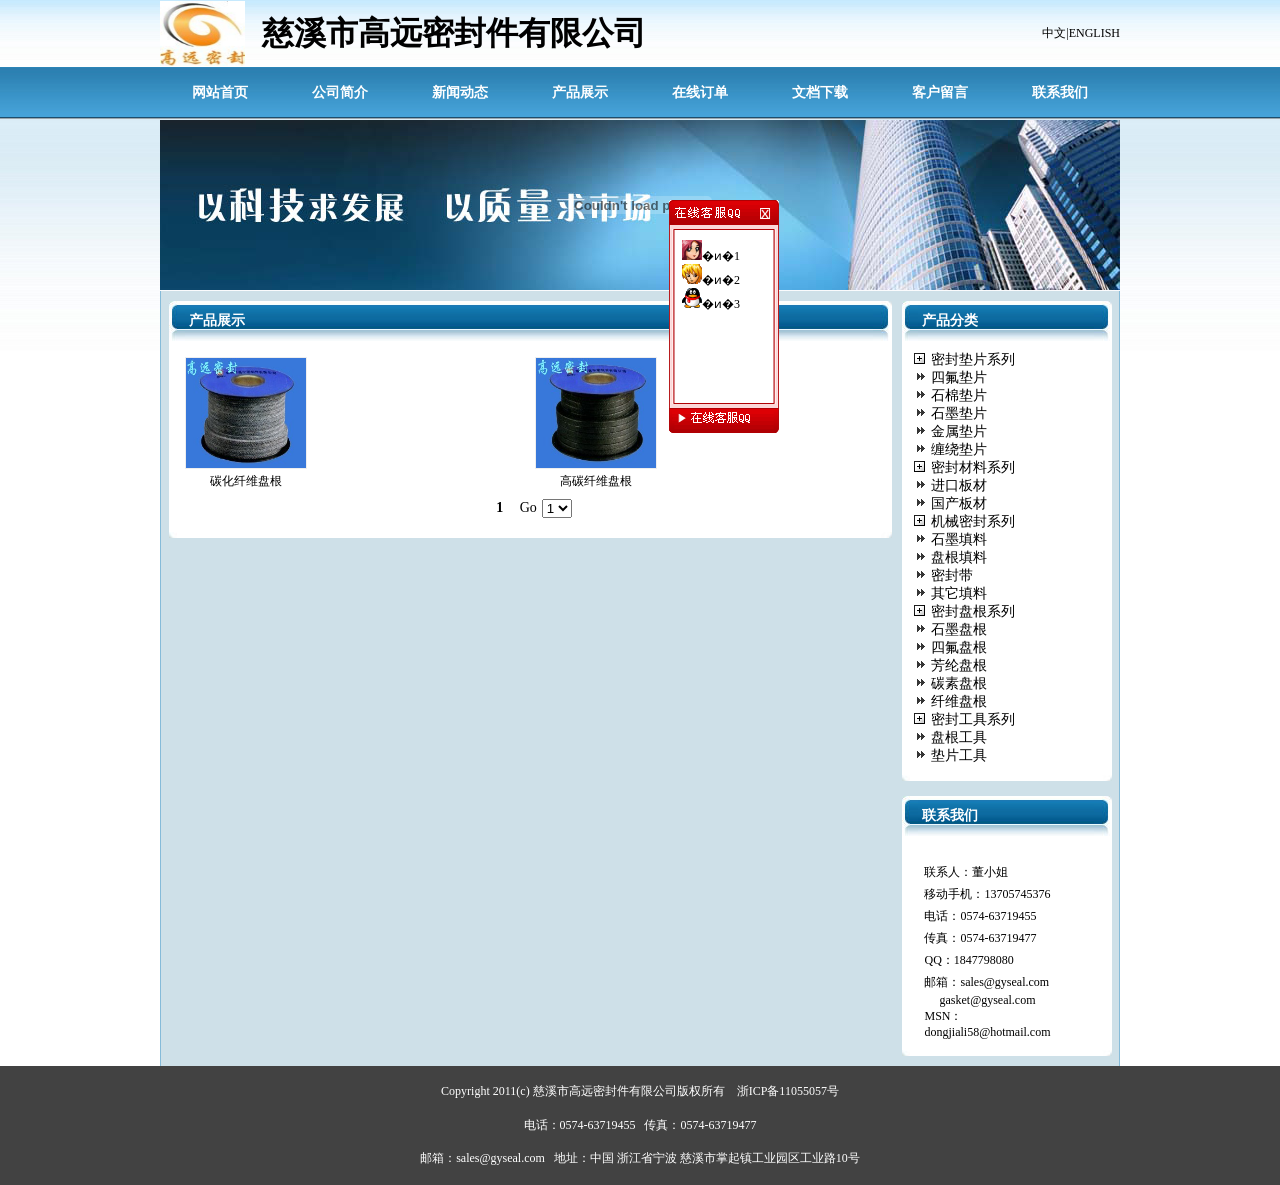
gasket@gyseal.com (987, 1000)
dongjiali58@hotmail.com (987, 1032)
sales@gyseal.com (1004, 982)
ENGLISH (1094, 33)
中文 (1054, 33)
